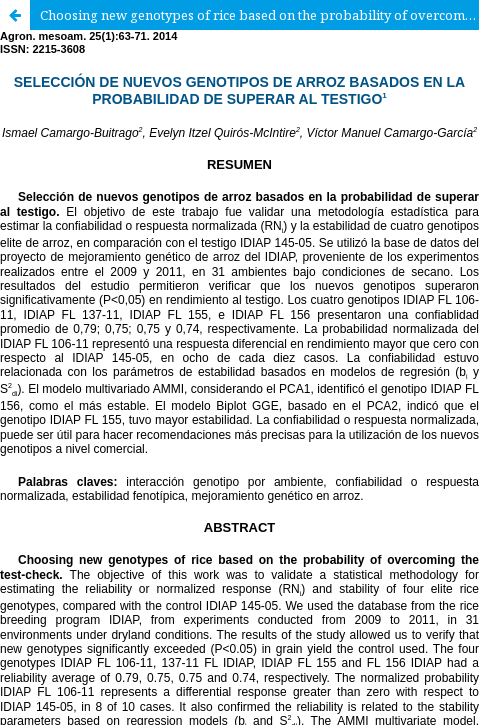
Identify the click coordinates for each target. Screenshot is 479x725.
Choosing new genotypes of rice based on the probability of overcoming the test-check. (259, 15)
